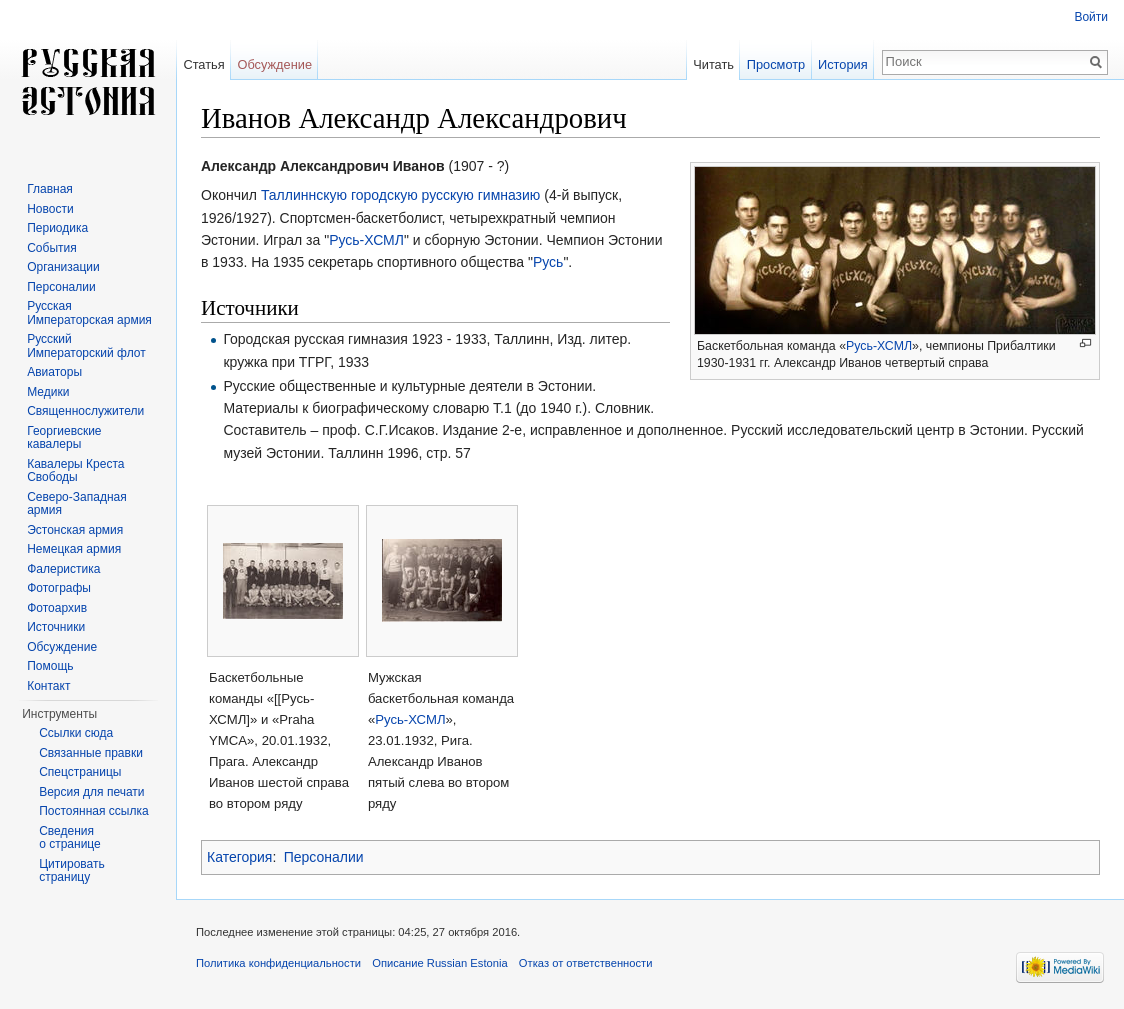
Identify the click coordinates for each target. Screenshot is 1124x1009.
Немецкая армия (74, 549)
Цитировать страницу (72, 871)
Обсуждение (274, 64)
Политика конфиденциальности (278, 963)
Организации (63, 267)
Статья (203, 64)
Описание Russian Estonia (439, 963)
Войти (1091, 17)
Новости (50, 209)
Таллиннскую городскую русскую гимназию (401, 195)
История (843, 64)
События (52, 248)
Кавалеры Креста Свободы (75, 471)
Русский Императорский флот (86, 346)
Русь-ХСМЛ (879, 346)
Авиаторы (54, 372)
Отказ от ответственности (586, 963)
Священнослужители (85, 411)
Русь (548, 262)
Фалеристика (63, 569)
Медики (48, 392)
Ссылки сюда (76, 733)
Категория (239, 857)
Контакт (48, 686)
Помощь (50, 666)
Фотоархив (57, 608)
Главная (50, 189)
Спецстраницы (80, 772)
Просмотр (776, 64)
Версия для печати (91, 792)
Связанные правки (91, 753)
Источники (56, 627)
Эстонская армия (75, 530)
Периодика (57, 228)
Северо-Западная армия (77, 504)
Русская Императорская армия (89, 313)
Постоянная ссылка (93, 811)
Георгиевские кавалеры (64, 438)
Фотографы (59, 588)
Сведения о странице (70, 838)
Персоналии (324, 857)
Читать (713, 64)
